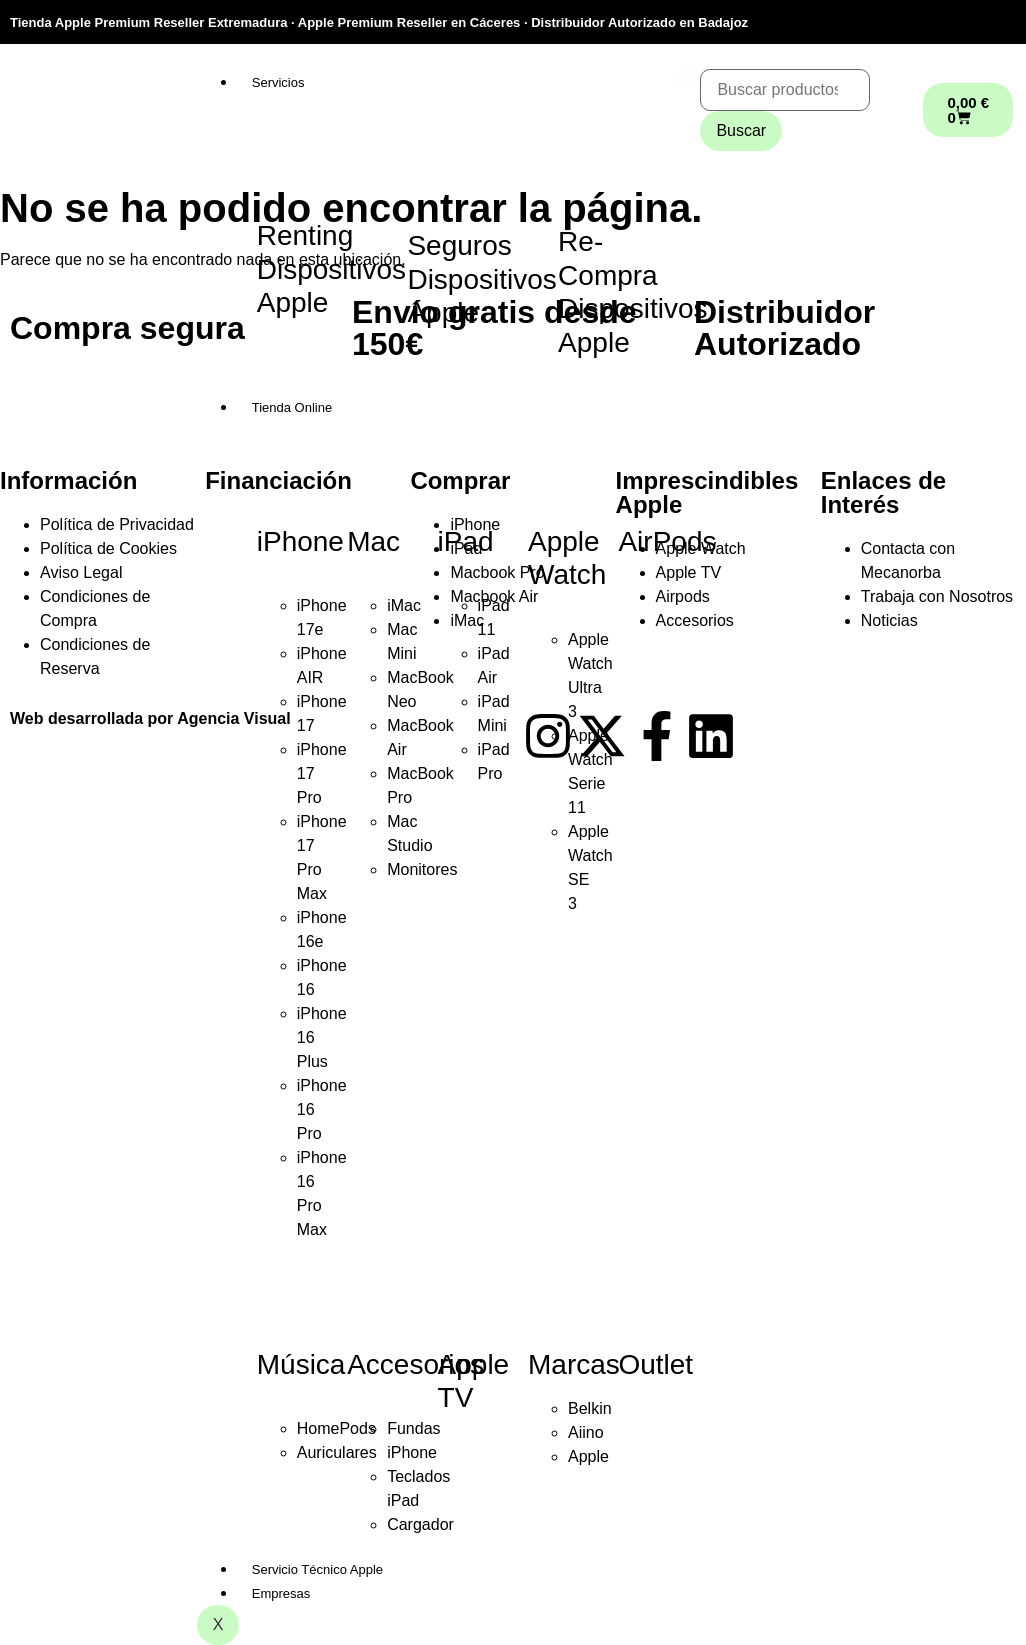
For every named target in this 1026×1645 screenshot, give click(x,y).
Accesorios (415, 1364)
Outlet (655, 1364)
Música (301, 1364)
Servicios (278, 82)
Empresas (281, 1593)
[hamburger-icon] (693, 78)
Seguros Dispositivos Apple (481, 279)
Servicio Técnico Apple (317, 1569)
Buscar (741, 130)
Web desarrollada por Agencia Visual (150, 718)
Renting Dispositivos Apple (331, 269)
